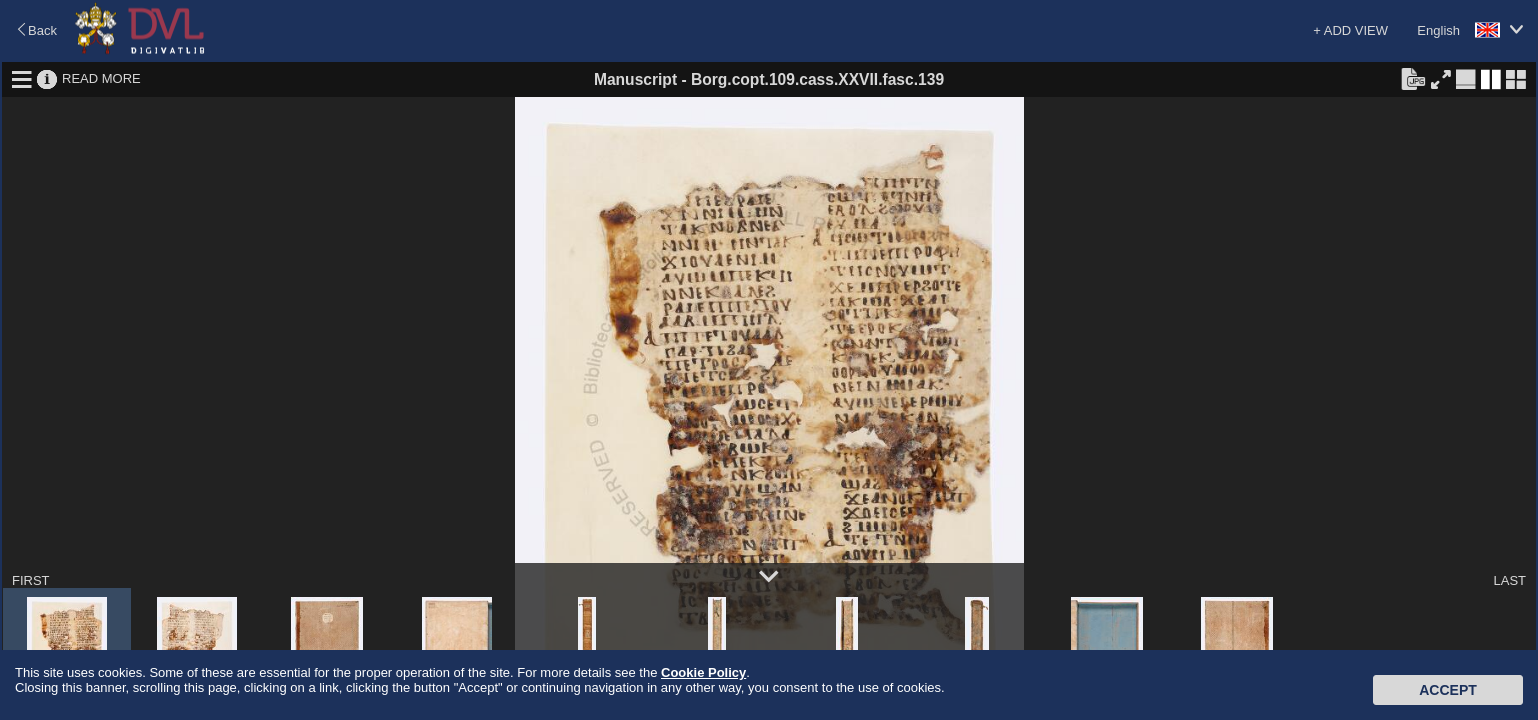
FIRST (31, 580)
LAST (1509, 580)
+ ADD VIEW (1350, 30)
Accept (1448, 690)
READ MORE (101, 78)
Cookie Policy (703, 672)
